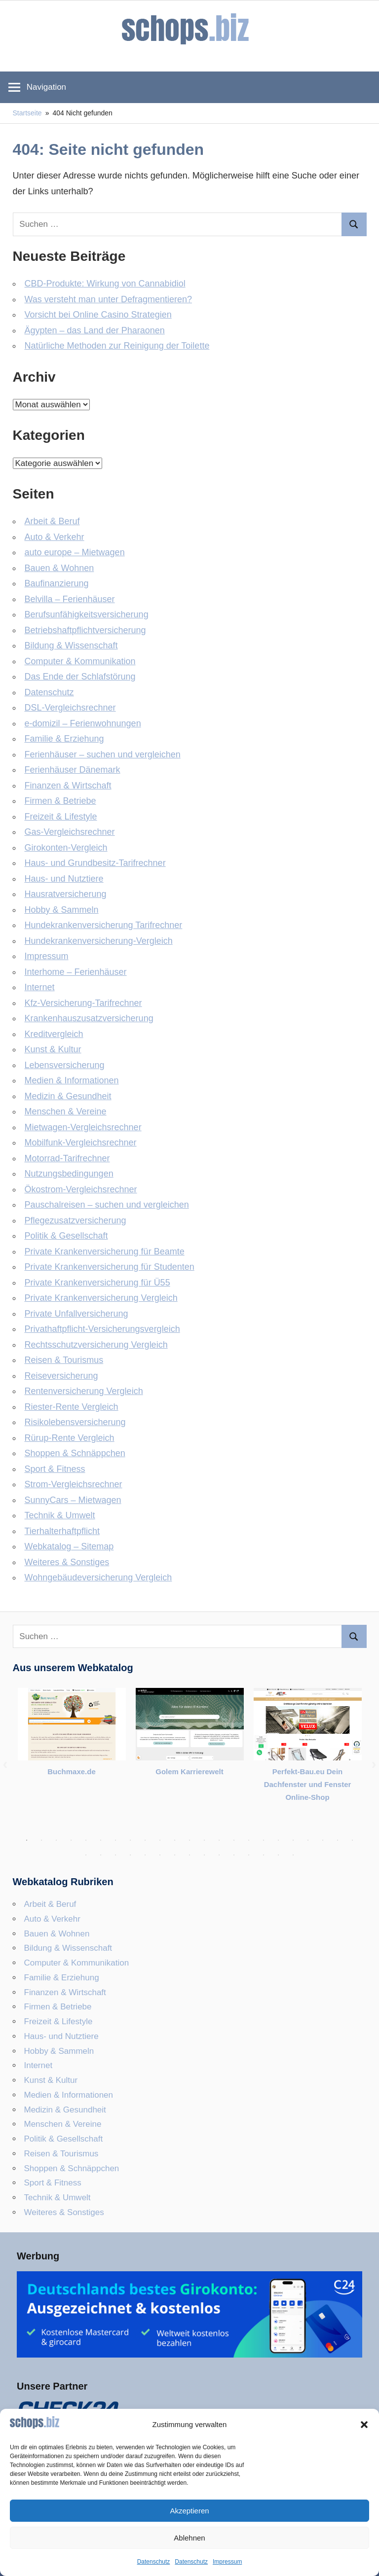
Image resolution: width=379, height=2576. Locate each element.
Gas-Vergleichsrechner (70, 832)
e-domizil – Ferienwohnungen (83, 723)
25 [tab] (101, 1855)
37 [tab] (278, 1855)
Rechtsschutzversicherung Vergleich (96, 1345)
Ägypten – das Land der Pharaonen (95, 330)
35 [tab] (249, 1855)
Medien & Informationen (72, 1080)
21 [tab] (323, 1840)
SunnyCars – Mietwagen (73, 1500)
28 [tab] (145, 1855)
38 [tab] (293, 1855)
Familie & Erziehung (64, 739)
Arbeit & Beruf (52, 521)
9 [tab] (145, 1840)
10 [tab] (160, 1840)
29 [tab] (160, 1855)
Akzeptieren (189, 2510)
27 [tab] (130, 1855)
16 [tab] (249, 1840)
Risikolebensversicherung (75, 1422)
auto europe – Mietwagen (75, 552)
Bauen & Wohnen (59, 568)
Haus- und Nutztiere (64, 879)
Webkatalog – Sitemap (69, 1546)
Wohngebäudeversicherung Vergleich (98, 1577)
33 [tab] (219, 1855)
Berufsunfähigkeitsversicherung (87, 614)
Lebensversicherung (65, 1065)
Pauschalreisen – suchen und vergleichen (107, 1205)
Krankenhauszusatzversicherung (89, 1018)
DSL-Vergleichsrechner (70, 708)
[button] (364, 2425)
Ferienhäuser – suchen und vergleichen (103, 754)
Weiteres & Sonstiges (67, 1562)
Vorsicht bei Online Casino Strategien (98, 315)
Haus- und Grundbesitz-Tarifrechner (95, 863)
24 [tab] (86, 1855)
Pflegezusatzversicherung (75, 1220)
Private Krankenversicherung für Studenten (109, 1267)
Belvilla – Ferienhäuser (70, 599)
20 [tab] (308, 1840)
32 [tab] (204, 1855)
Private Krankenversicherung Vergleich (101, 1298)
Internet (40, 987)
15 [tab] (234, 1840)
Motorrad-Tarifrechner (67, 1158)
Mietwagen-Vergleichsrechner (83, 1127)
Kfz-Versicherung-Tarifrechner (83, 1003)
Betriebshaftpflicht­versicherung (85, 630)
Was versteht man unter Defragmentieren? (108, 299)
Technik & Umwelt (60, 1515)
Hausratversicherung (66, 894)
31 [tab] (189, 1855)
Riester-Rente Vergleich (71, 1407)
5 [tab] (86, 1840)
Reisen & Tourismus (64, 1360)
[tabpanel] (72, 1739)
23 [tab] (352, 1840)
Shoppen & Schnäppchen (75, 1453)
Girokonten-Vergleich (66, 848)
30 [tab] (175, 1855)
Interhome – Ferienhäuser (76, 972)
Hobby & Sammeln (62, 910)
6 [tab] (101, 1840)
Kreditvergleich (54, 1034)
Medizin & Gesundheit (68, 1096)
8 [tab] (130, 1840)
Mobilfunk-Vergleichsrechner (81, 1142)
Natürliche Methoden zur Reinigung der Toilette (117, 346)
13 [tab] (204, 1840)
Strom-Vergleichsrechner (73, 1484)
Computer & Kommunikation (80, 661)
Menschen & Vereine (66, 1111)
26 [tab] (115, 1855)
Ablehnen (189, 2538)
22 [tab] (337, 1840)
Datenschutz (153, 2561)
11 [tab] (175, 1840)
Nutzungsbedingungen (69, 1174)
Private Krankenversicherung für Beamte (105, 1251)
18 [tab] (278, 1840)
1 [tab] (27, 1840)
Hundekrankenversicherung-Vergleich (99, 941)
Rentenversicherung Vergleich (84, 1391)
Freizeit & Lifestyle (61, 817)
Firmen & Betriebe (60, 801)
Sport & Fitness (55, 1469)
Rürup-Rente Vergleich (69, 1438)
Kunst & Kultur (53, 1049)
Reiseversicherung (61, 1376)
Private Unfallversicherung (76, 1314)
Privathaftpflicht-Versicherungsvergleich (102, 1329)
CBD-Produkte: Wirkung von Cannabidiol (105, 283)
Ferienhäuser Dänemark (72, 770)
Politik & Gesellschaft (66, 1236)
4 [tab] (71, 1840)
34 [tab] (234, 1855)
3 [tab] (56, 1840)
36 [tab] (263, 1855)
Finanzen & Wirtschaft (68, 785)
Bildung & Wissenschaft (71, 645)
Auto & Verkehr (54, 537)
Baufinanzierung (57, 583)
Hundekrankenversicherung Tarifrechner (104, 925)
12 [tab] (189, 1840)
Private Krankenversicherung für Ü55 (97, 1283)
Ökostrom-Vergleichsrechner (81, 1189)
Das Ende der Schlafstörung (80, 676)
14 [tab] (219, 1840)
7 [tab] (115, 1840)
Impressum (227, 2561)
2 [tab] (41, 1840)
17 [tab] (263, 1840)
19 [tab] (293, 1840)
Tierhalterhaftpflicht (62, 1531)
